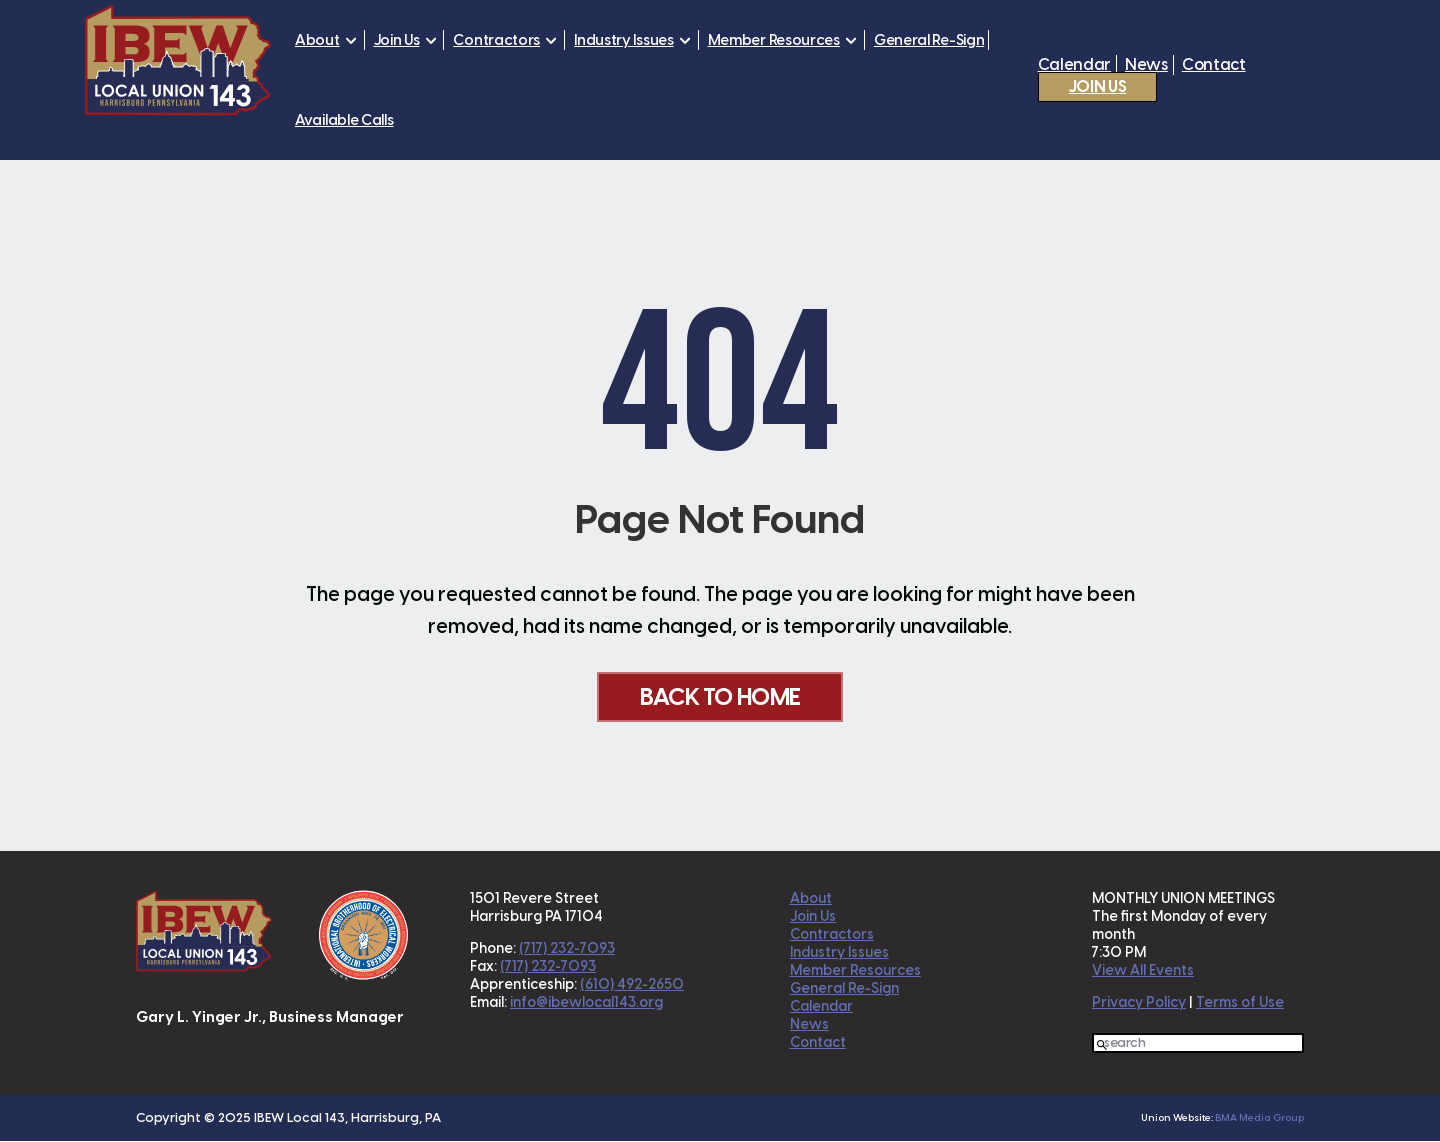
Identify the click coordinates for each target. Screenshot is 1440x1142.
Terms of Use (1240, 1003)
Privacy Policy (1139, 1003)
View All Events (1143, 971)
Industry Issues (624, 40)
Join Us (397, 40)
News (1146, 65)
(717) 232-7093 (567, 949)
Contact (1214, 65)
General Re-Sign (929, 40)
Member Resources (774, 40)
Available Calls (344, 120)
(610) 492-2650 (632, 985)
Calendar (1074, 65)
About (317, 40)
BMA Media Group (1259, 1118)
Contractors (496, 40)
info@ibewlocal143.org (586, 1003)
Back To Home (719, 696)
